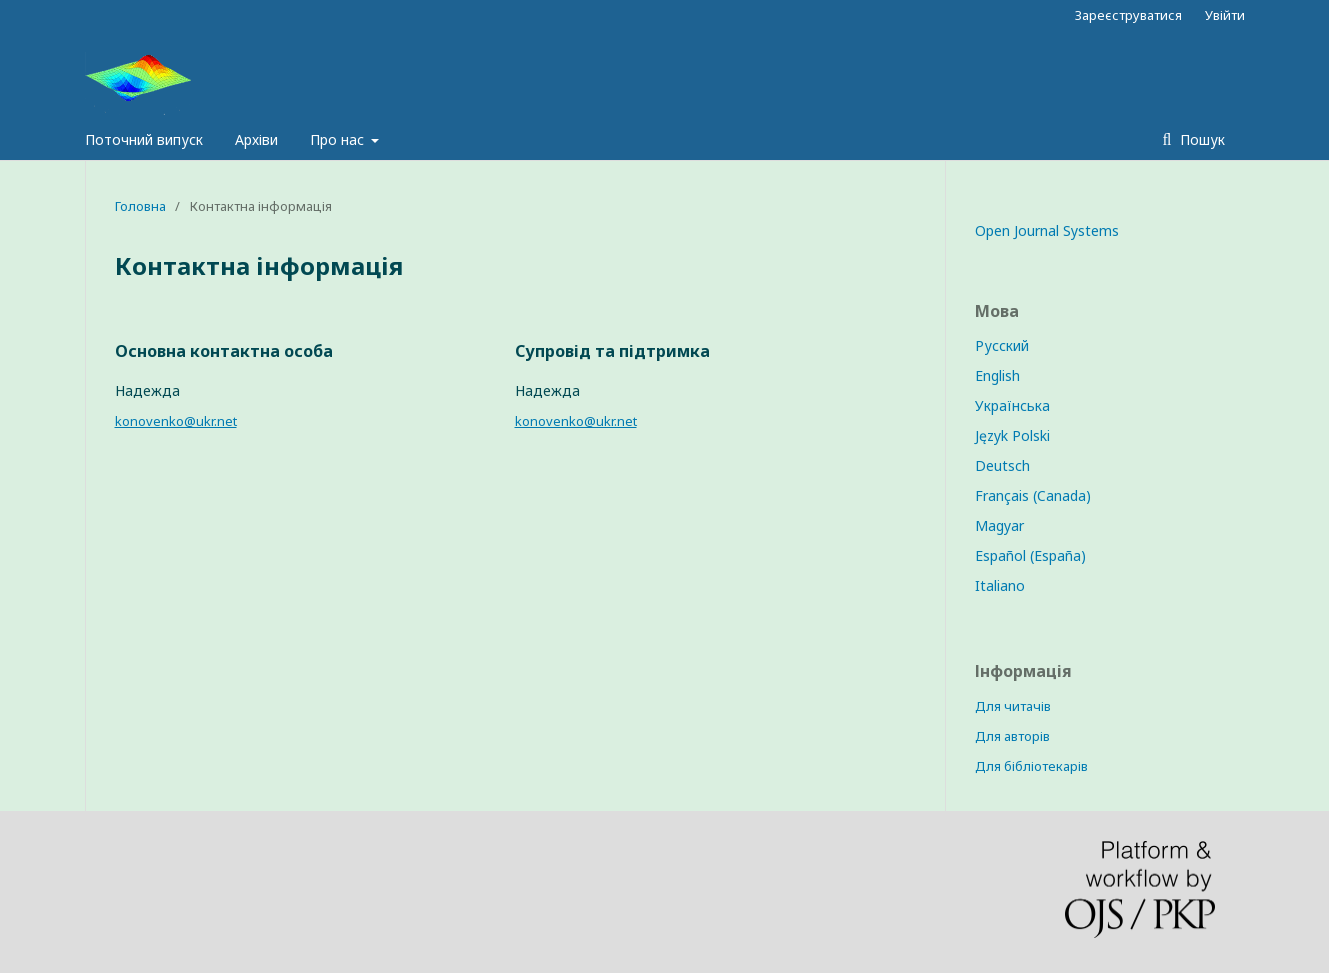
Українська (1012, 405)
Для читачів (1013, 706)
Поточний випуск (144, 139)
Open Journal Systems (1047, 230)
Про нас (339, 139)
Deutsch (1002, 465)
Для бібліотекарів (1031, 766)
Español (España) (1030, 555)
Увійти (1225, 15)
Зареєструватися (1128, 15)
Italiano (1000, 585)
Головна (140, 206)
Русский (1002, 345)
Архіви (256, 139)
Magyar (999, 525)
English (997, 375)
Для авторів (1012, 736)
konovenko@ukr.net (176, 421)
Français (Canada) (1033, 495)
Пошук (1200, 139)
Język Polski (1012, 435)
